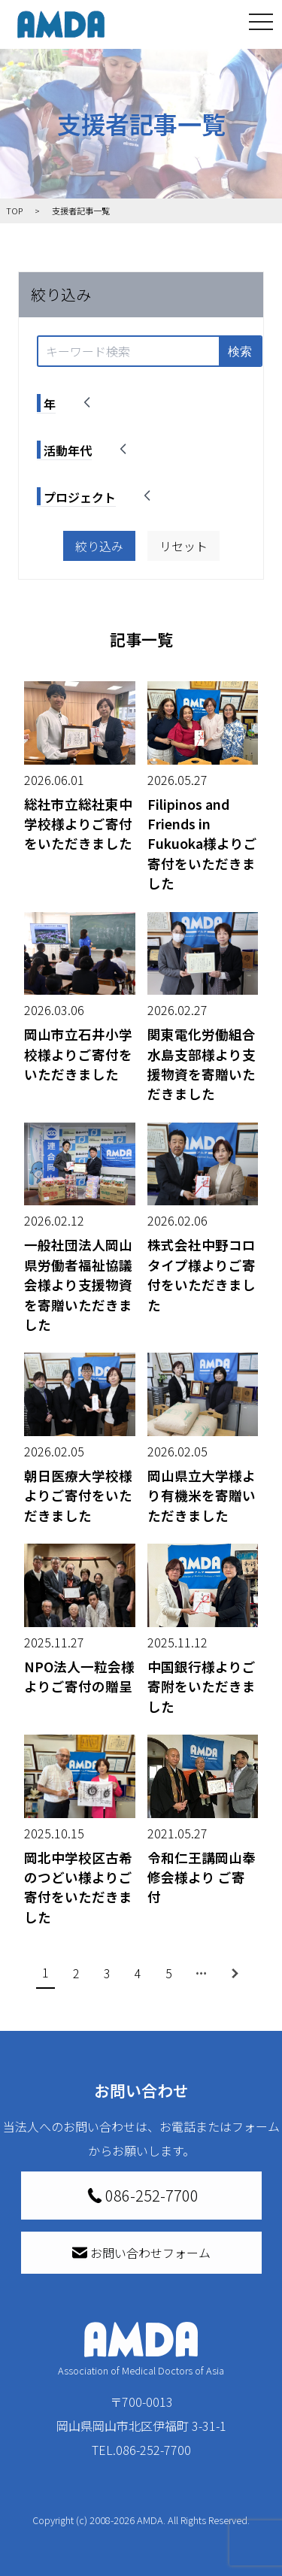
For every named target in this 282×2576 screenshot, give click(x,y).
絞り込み (99, 546)
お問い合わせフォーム (141, 2253)
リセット (183, 546)
